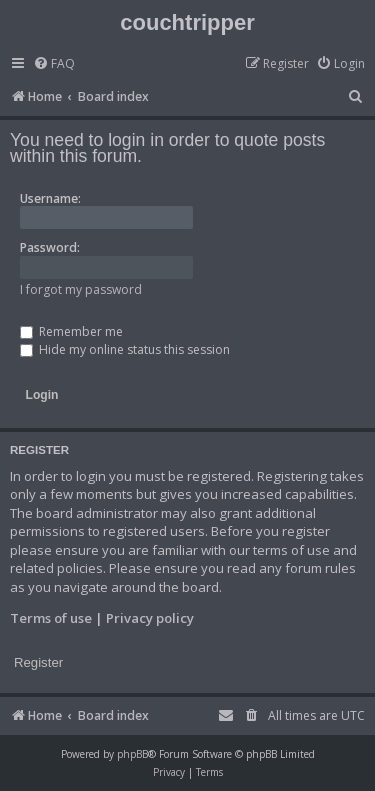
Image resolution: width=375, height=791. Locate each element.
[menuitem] (54, 64)
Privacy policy (150, 618)
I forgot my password (81, 289)
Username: (50, 198)
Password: (50, 247)
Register (38, 662)
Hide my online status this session (125, 349)
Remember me (71, 331)
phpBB (132, 754)
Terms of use (51, 618)
